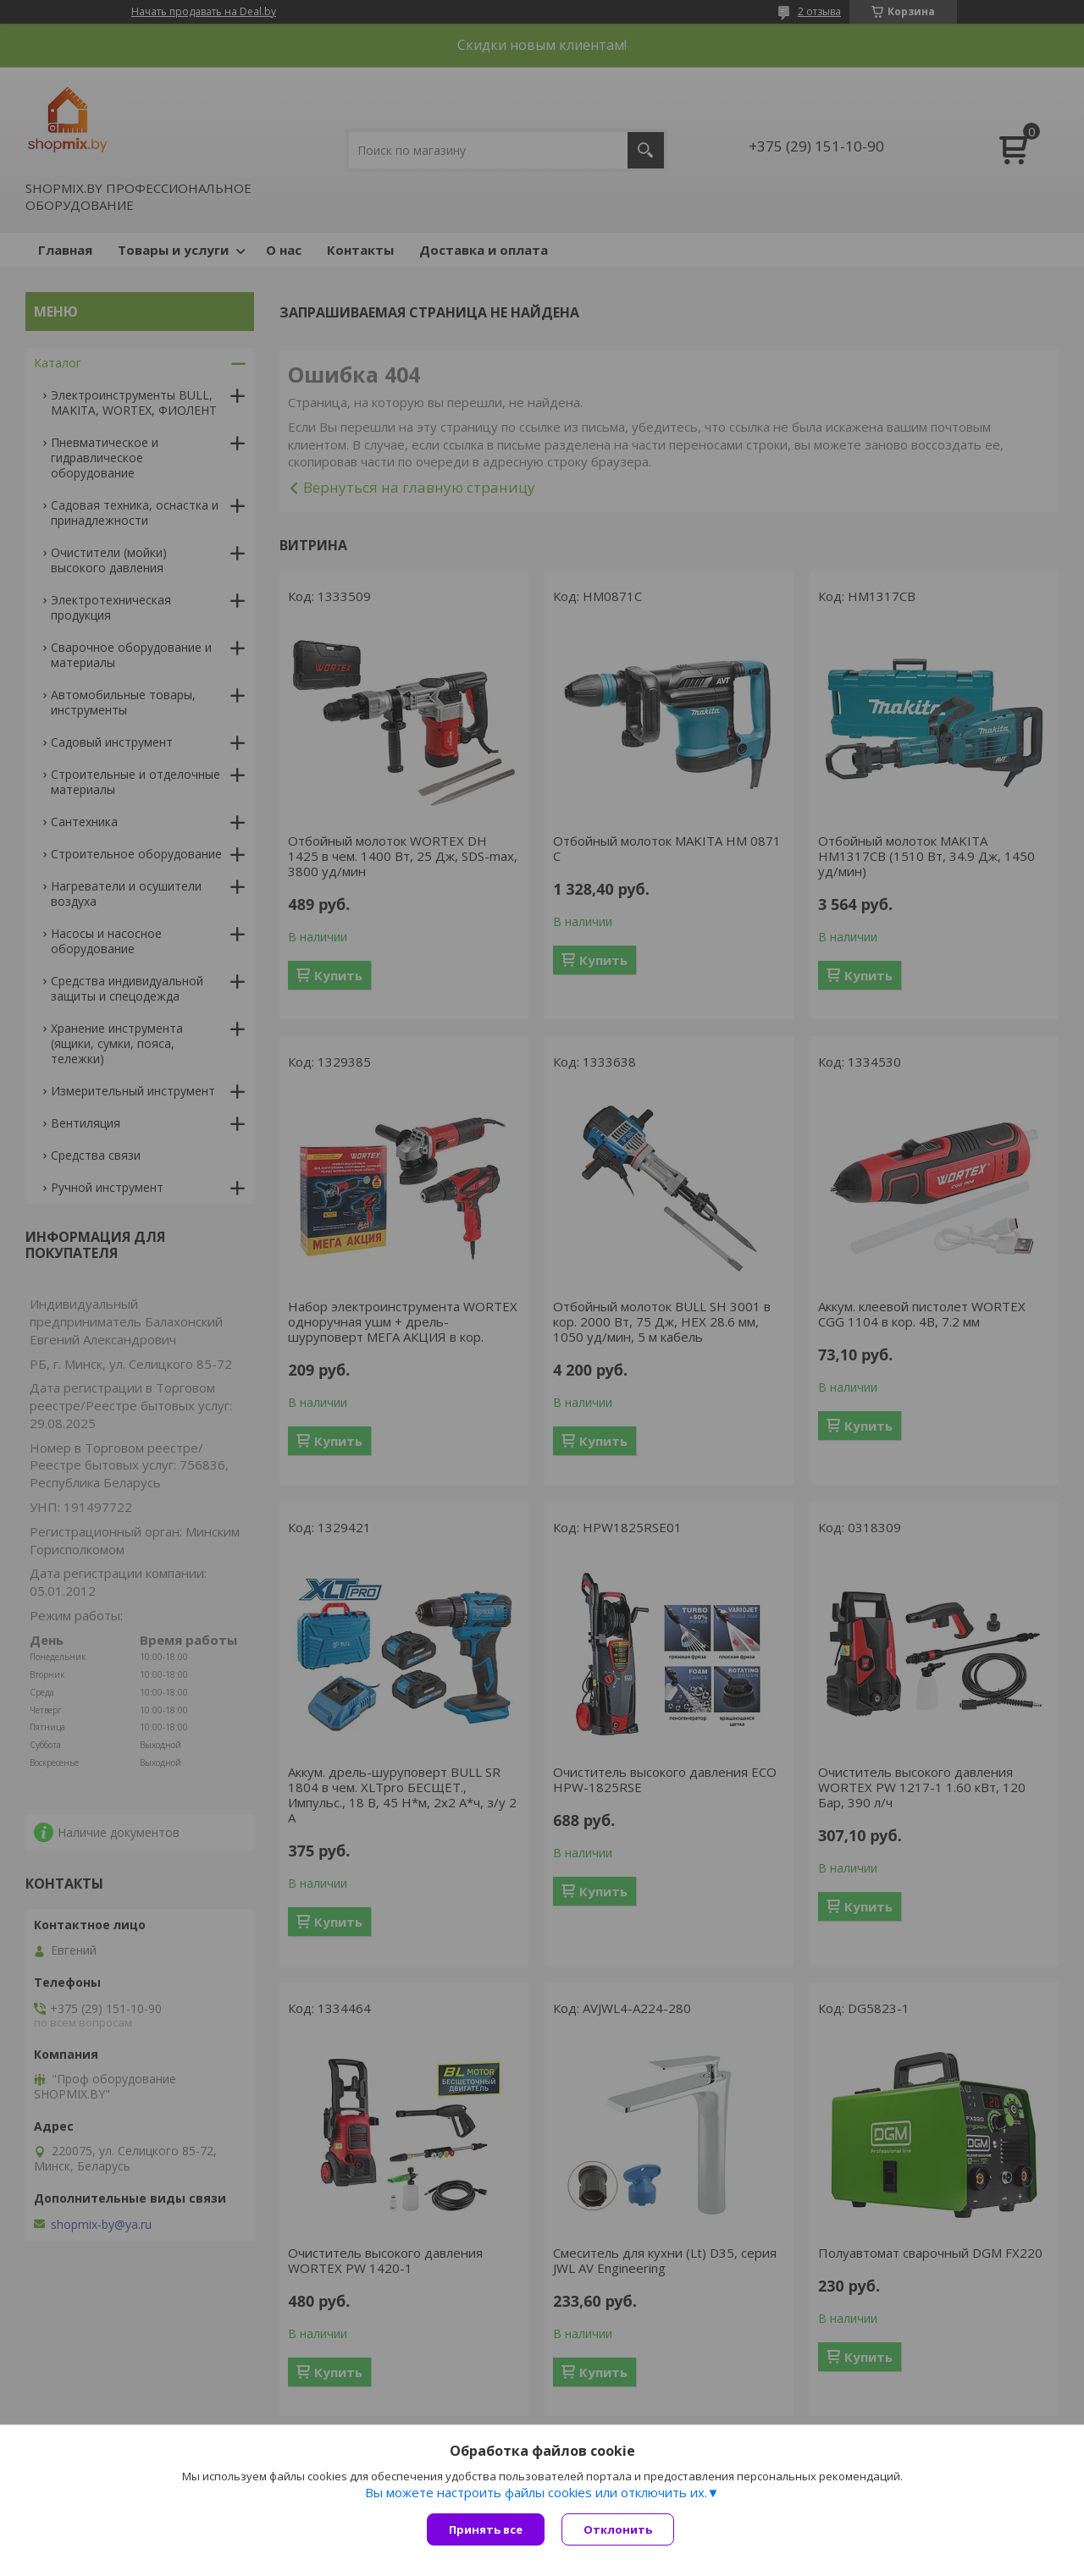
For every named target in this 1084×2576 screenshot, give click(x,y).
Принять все (486, 2529)
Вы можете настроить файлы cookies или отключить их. (536, 2492)
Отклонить (617, 2529)
